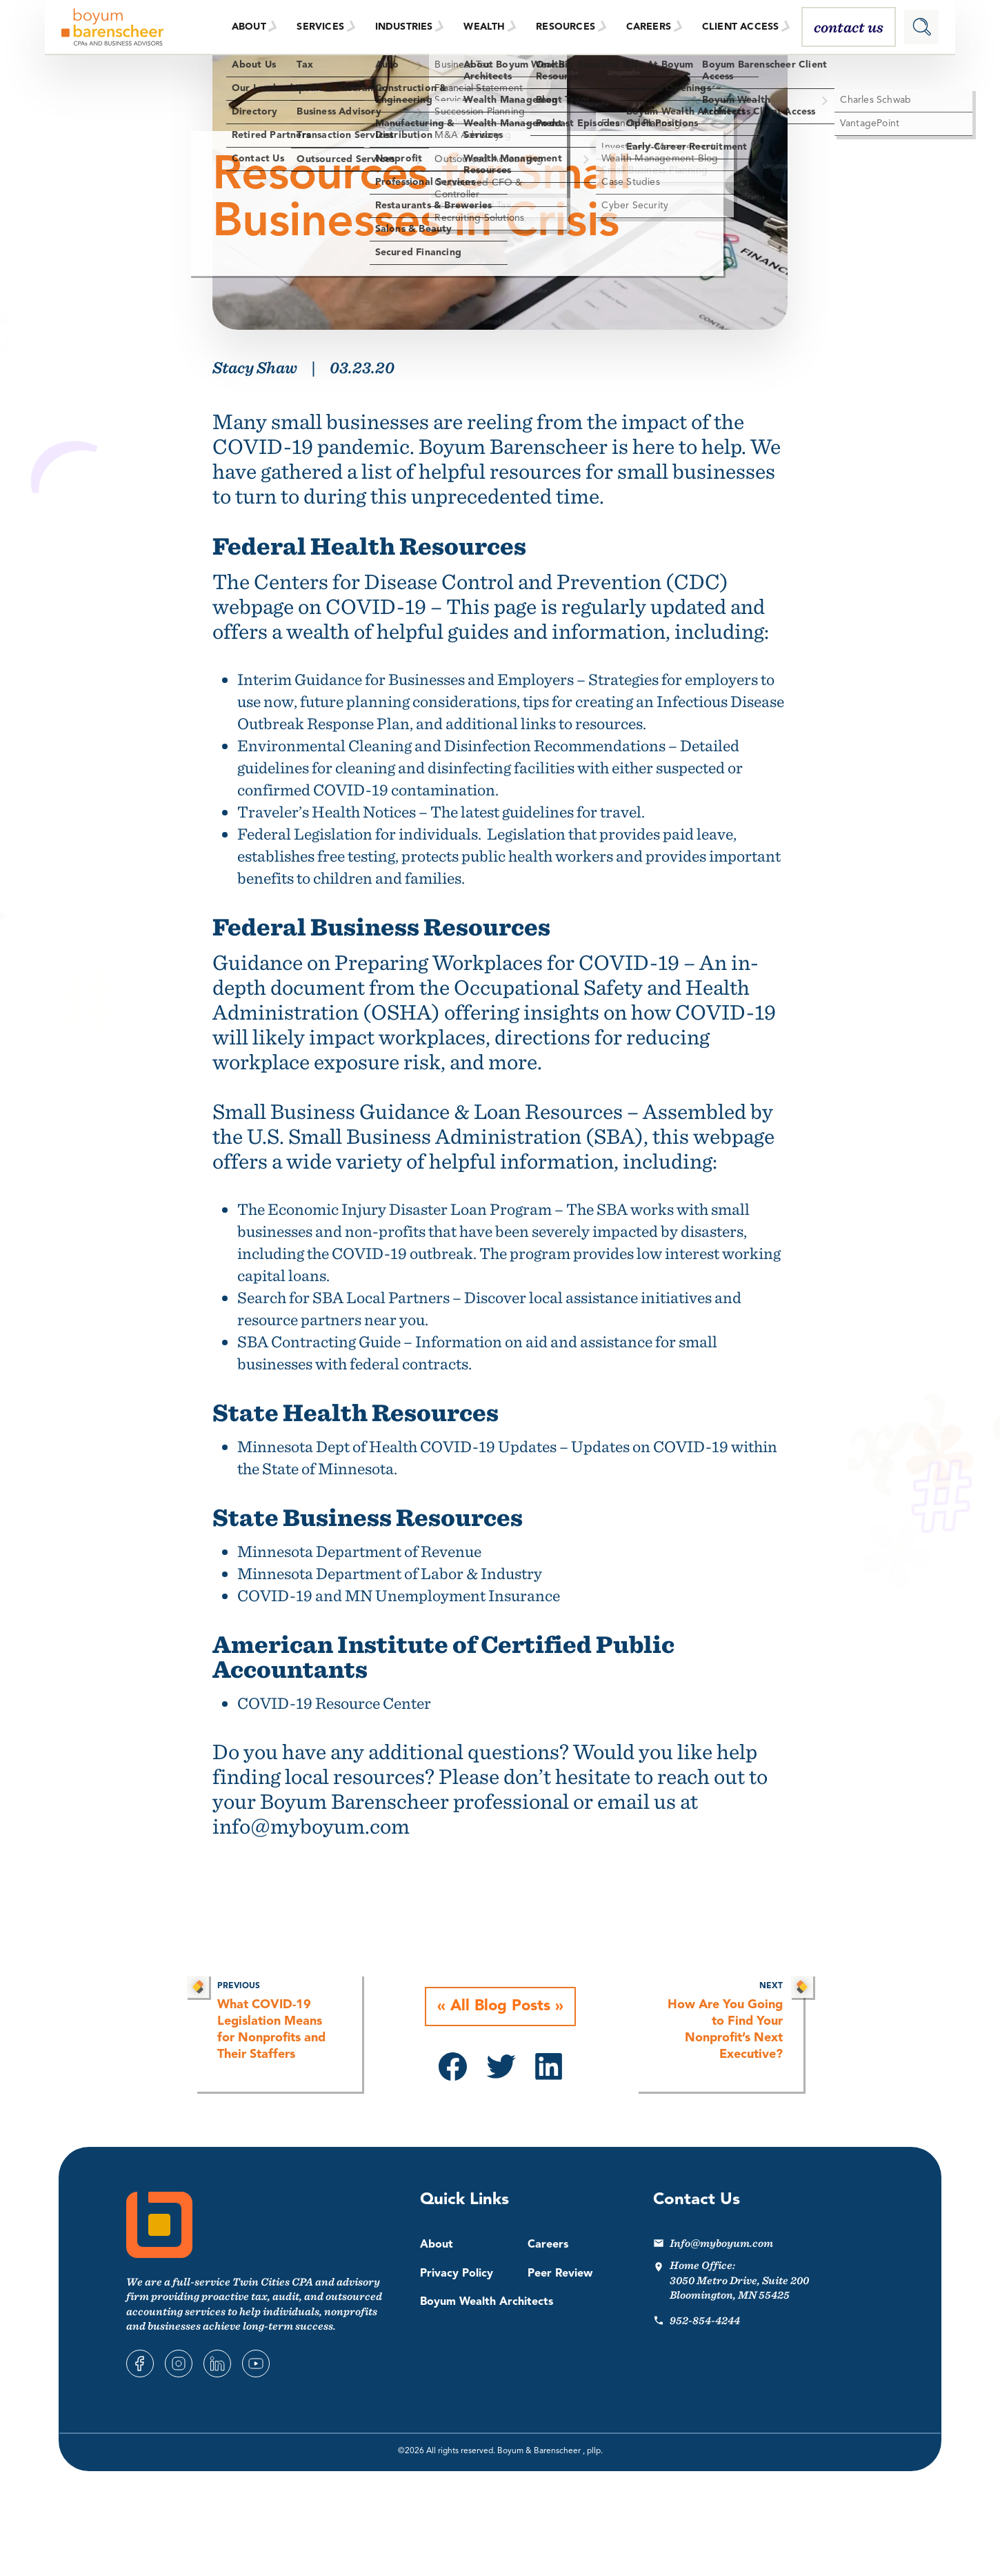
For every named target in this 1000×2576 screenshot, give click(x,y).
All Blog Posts (500, 2007)
